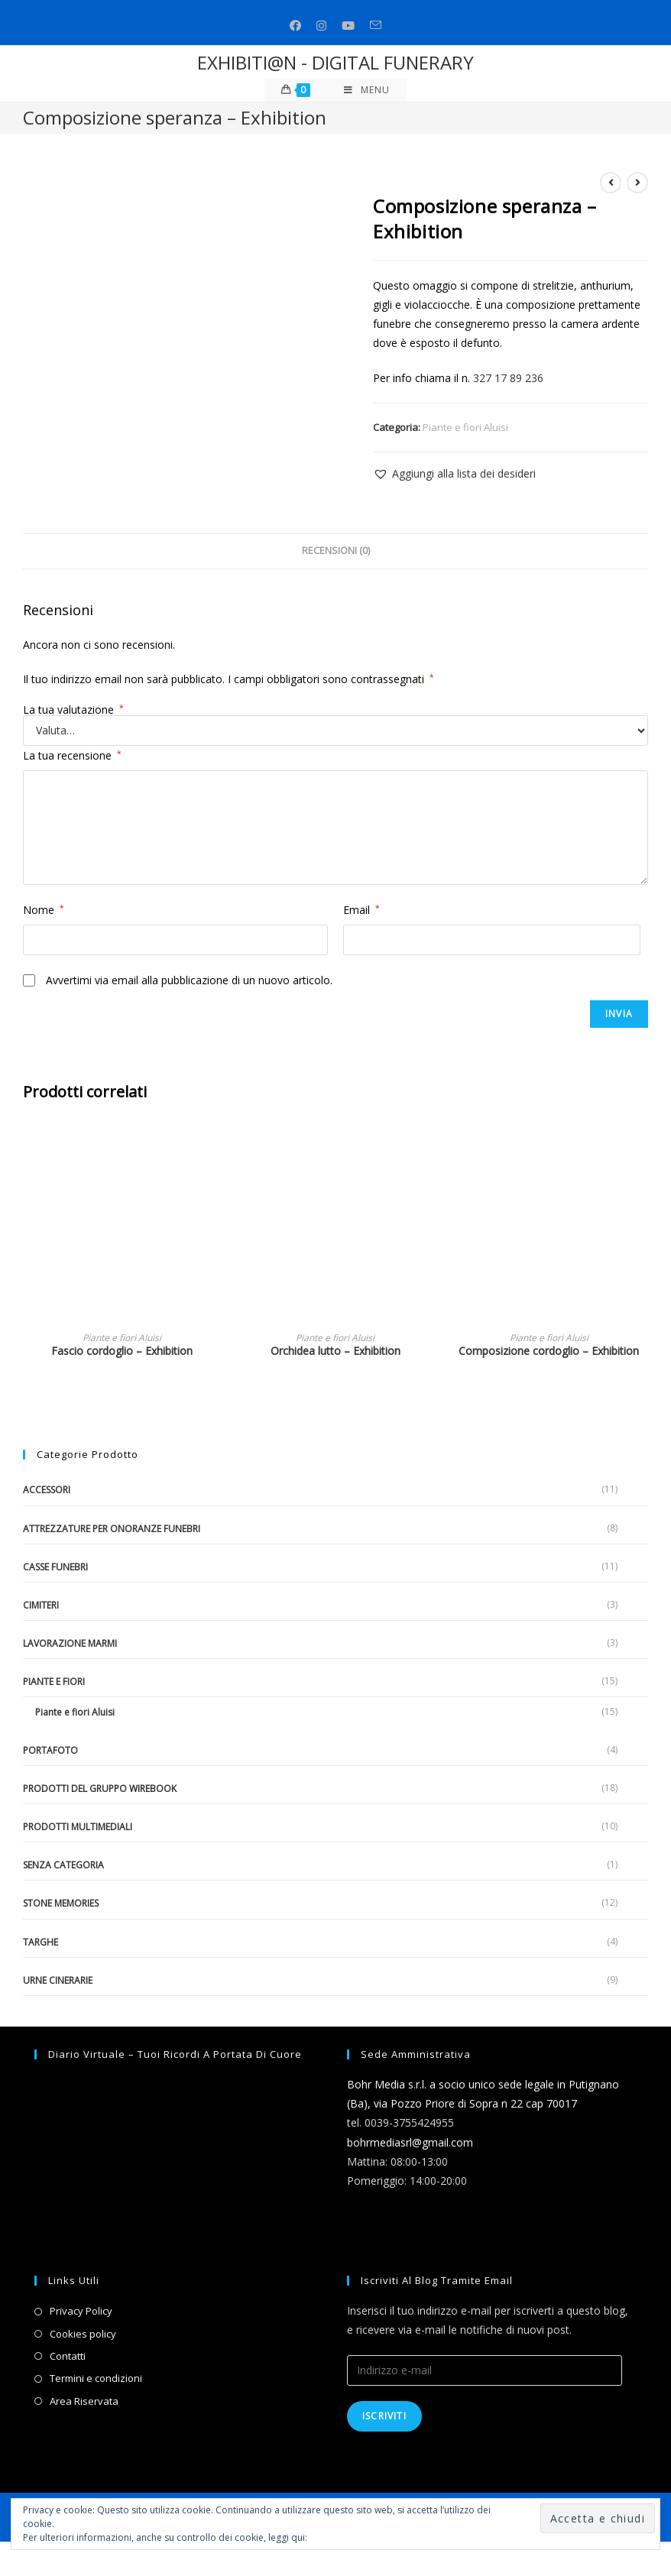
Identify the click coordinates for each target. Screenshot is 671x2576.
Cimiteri (41, 1605)
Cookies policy (83, 2334)
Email (361, 909)
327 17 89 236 (508, 378)
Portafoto (50, 1750)
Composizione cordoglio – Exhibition (549, 1350)
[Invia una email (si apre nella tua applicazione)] (375, 25)
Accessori (46, 1489)
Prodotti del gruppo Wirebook (100, 1788)
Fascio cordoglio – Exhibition (122, 1350)
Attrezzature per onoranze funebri (111, 1528)
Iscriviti (384, 2415)
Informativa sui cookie (357, 2537)
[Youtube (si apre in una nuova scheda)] (348, 25)
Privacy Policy (81, 2311)
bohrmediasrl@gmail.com (410, 2142)
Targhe (40, 1942)
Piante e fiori (54, 1681)
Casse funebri (55, 1566)
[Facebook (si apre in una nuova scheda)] (295, 25)
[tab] (336, 551)
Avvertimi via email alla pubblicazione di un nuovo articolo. (189, 980)
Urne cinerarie (57, 1980)
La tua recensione (72, 755)
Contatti (68, 2356)
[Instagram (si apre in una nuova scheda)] (321, 25)
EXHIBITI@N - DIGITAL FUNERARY (335, 62)
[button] (454, 473)
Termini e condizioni (96, 2378)
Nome (43, 909)
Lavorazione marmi (70, 1643)
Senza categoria (63, 1864)
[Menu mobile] (367, 90)
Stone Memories (61, 1903)
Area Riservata (84, 2401)
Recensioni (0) (336, 550)
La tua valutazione (73, 710)
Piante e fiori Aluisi (465, 427)
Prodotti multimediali (77, 1826)
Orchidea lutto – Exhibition (335, 1350)
